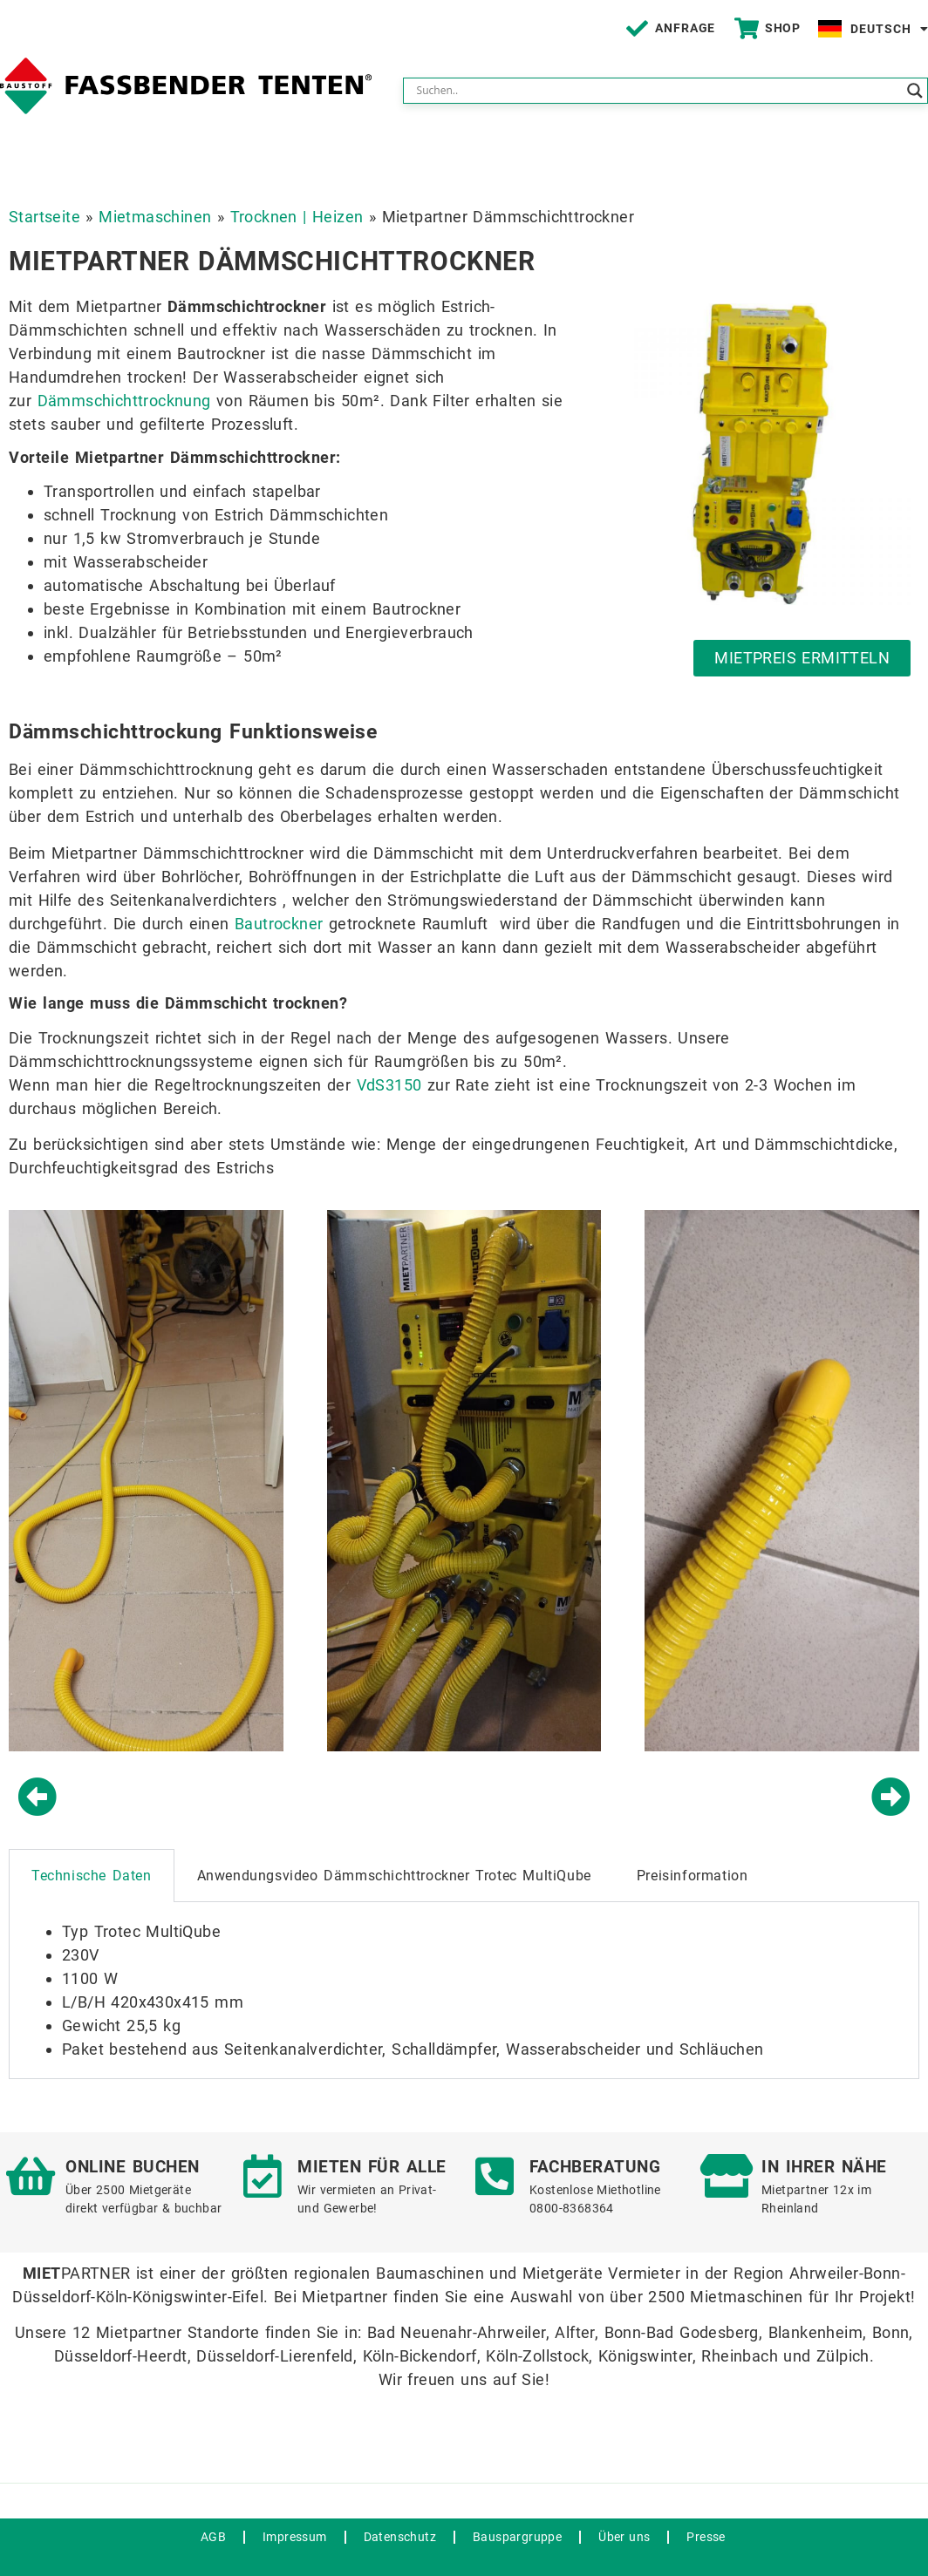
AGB (213, 2537)
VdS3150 (389, 1085)
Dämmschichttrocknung (124, 400)
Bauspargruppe (517, 2537)
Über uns (624, 2537)
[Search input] (657, 90)
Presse (705, 2537)
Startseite (44, 216)
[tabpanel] (464, 1990)
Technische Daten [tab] (91, 1875)
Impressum (295, 2537)
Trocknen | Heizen (297, 216)
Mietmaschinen (155, 216)
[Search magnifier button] (915, 90)
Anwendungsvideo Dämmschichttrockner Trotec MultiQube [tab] (394, 1875)
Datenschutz (400, 2537)
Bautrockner (279, 923)
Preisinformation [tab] (692, 1875)
